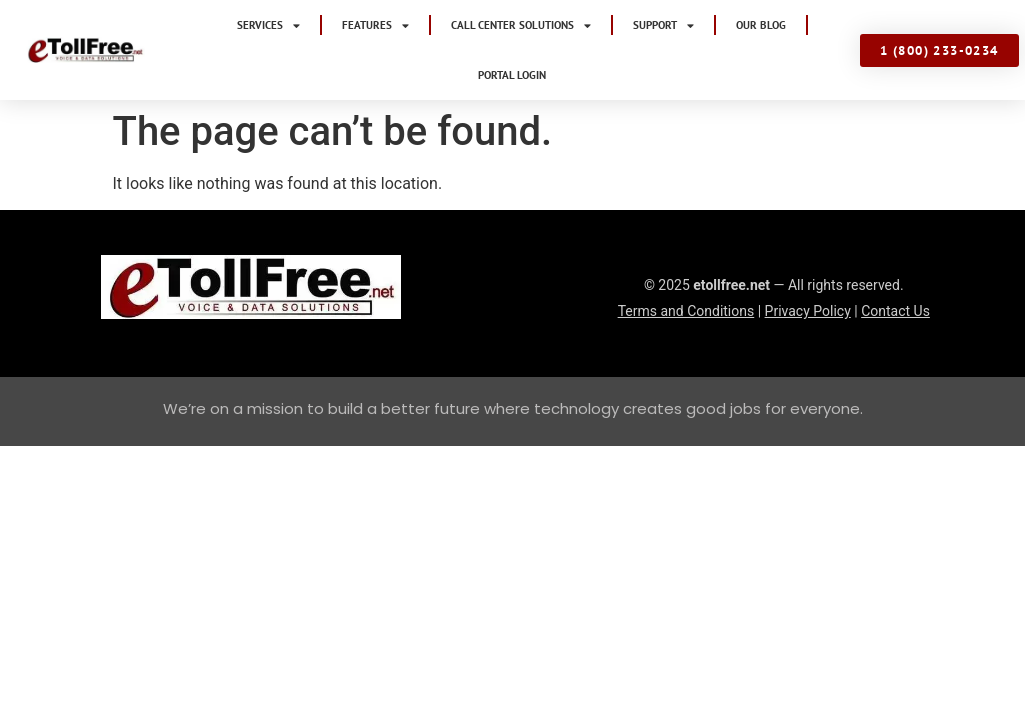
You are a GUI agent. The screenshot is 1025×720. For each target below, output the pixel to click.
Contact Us (895, 261)
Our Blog (761, 25)
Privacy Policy (808, 261)
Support (663, 25)
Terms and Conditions (686, 261)
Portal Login (512, 75)
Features (375, 25)
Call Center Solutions (521, 25)
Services (268, 25)
